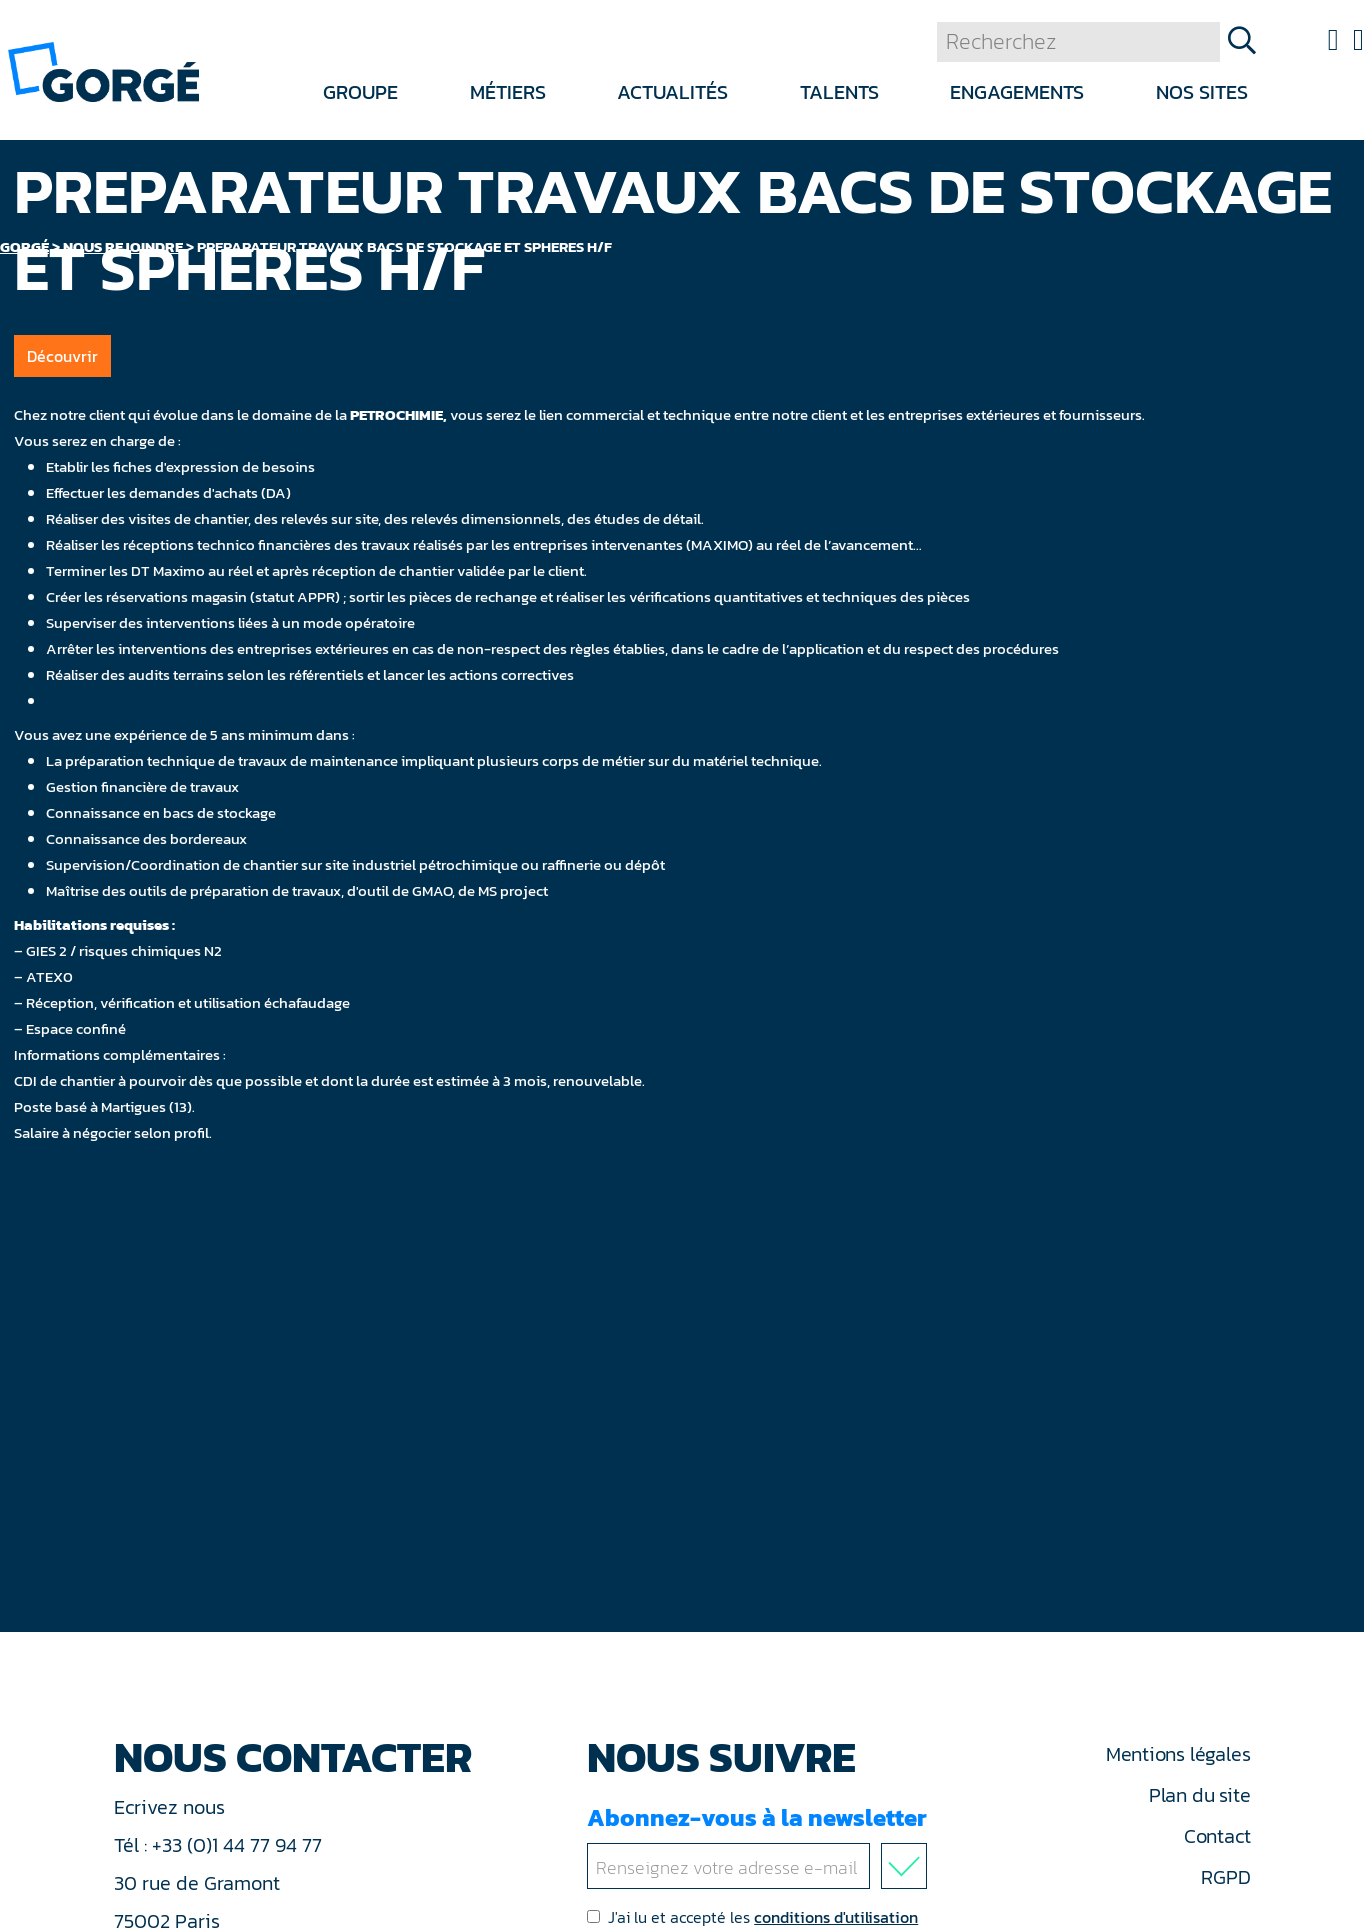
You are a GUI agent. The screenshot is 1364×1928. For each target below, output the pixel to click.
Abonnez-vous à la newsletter (761, 1844)
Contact (1217, 1836)
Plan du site (1199, 1795)
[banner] (103, 70)
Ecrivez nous (172, 1807)
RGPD (1225, 1877)
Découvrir (62, 356)
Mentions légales (1178, 1754)
